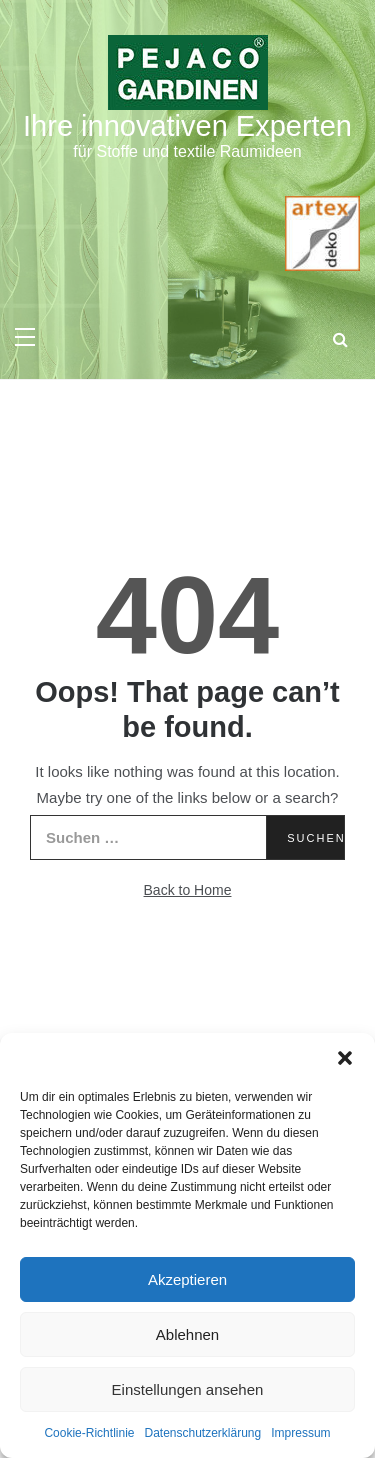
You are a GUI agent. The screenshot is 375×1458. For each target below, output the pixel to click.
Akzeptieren (187, 1279)
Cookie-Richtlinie (89, 1433)
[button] (345, 1058)
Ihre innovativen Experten (187, 126)
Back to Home (188, 890)
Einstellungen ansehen (188, 1389)
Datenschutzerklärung (202, 1433)
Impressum (300, 1433)
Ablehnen (187, 1334)
